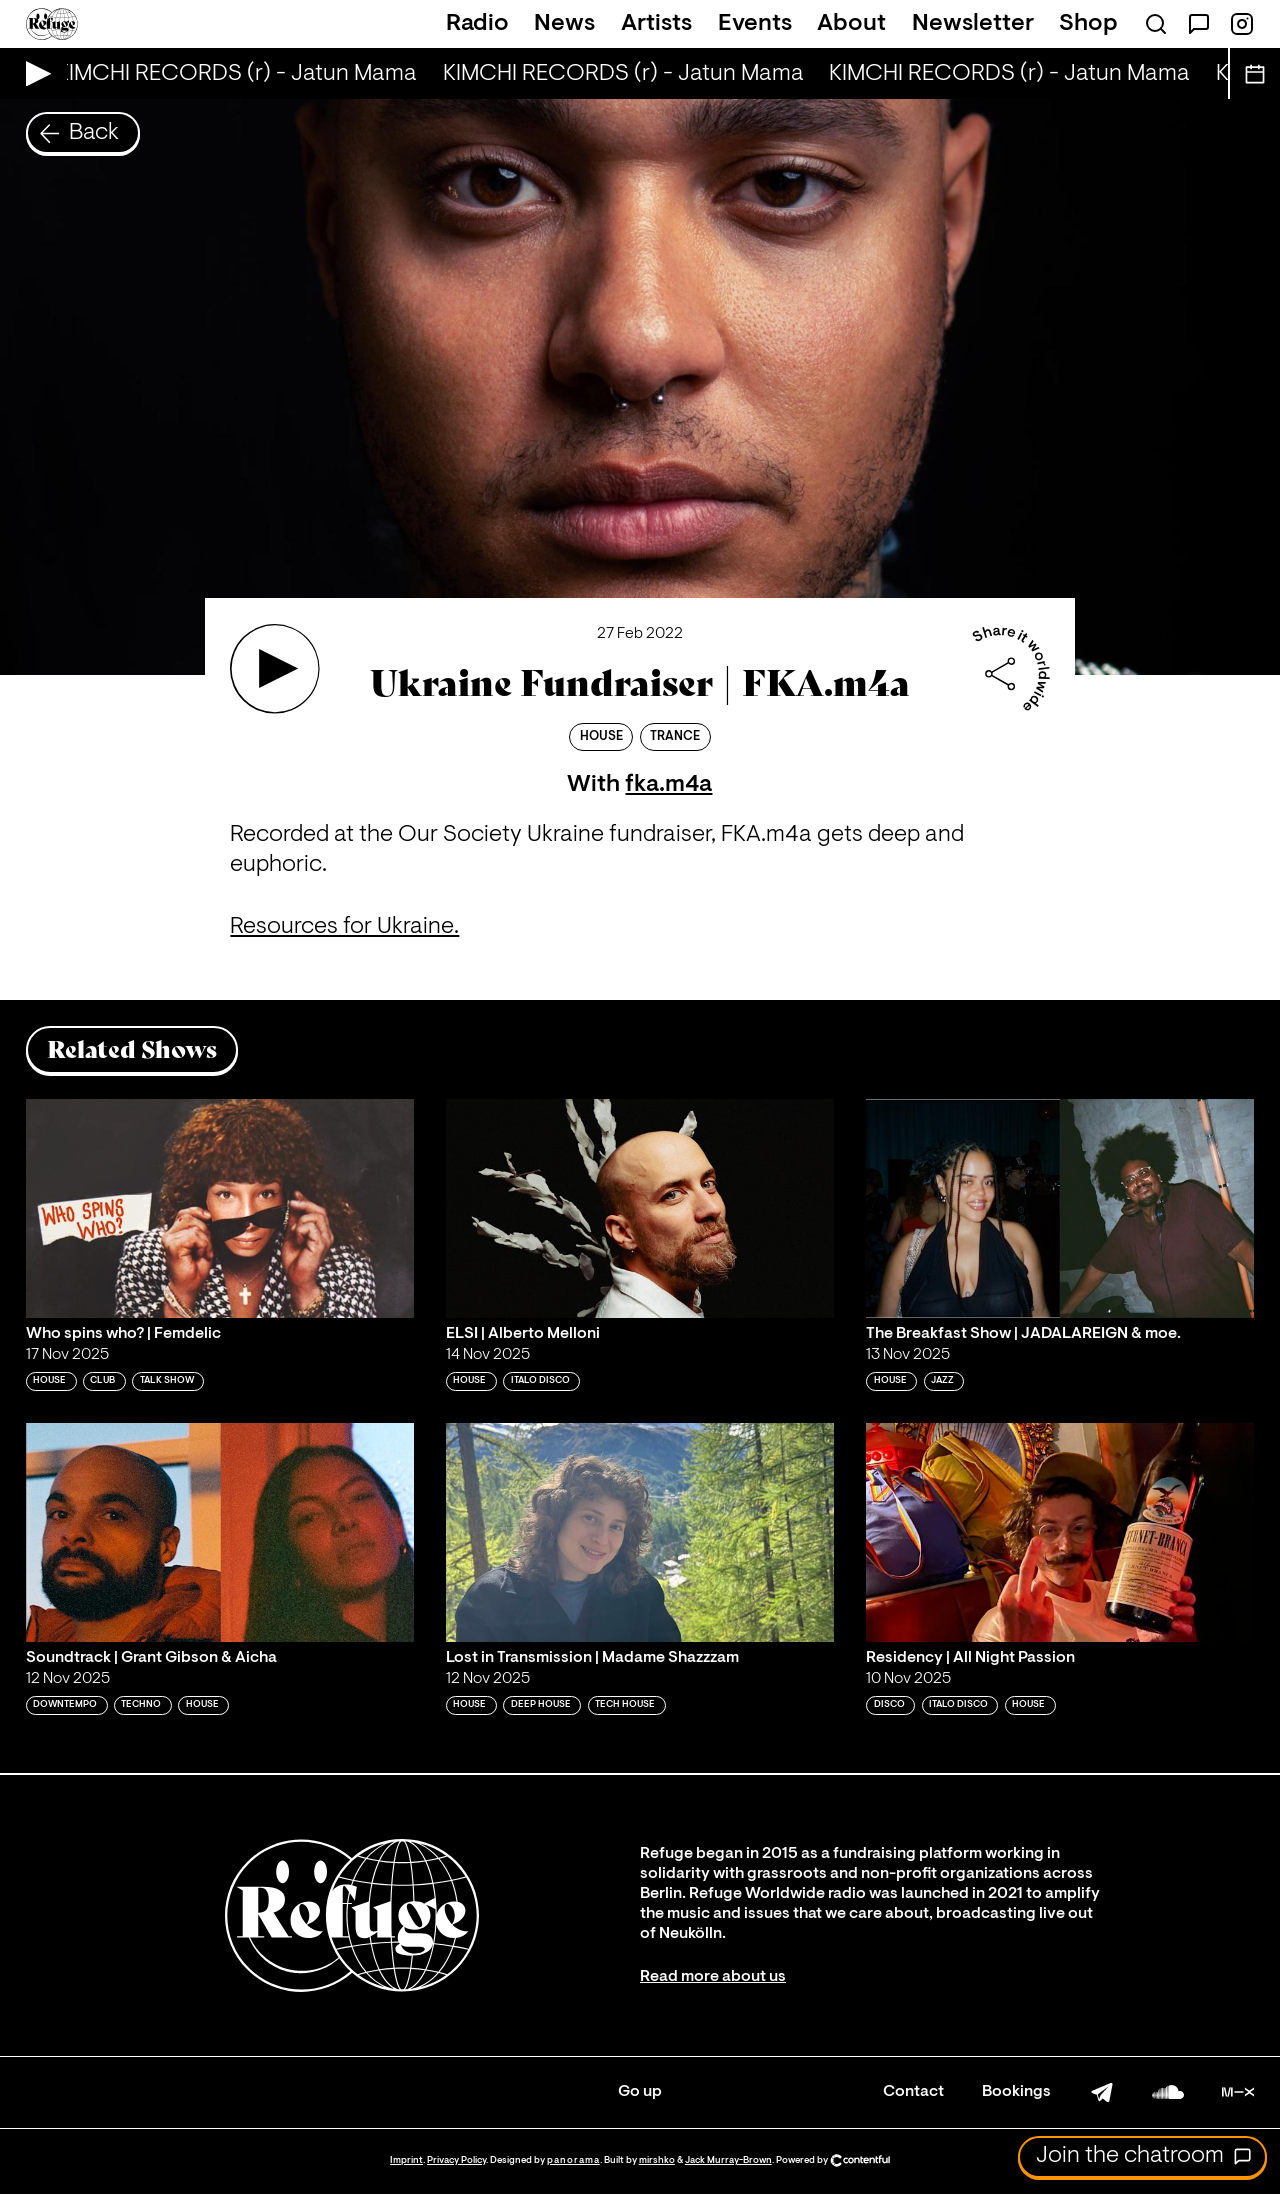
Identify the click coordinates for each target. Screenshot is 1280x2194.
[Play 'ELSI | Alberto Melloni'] (640, 1208)
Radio (477, 24)
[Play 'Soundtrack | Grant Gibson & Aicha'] (220, 1532)
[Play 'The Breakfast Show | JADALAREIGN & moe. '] (1060, 1208)
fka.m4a (668, 785)
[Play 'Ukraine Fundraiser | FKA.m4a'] (275, 669)
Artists (656, 24)
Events (755, 24)
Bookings (1016, 2092)
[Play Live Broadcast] (33, 73)
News (564, 24)
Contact (913, 2092)
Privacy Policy (456, 2160)
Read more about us (713, 1977)
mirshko (657, 2160)
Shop (1088, 24)
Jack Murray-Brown (728, 2160)
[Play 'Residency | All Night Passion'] (1060, 1532)
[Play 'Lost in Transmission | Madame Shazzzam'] (640, 1532)
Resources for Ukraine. (344, 927)
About (851, 24)
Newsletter (973, 24)
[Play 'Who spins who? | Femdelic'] (220, 1208)
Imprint (406, 2160)
